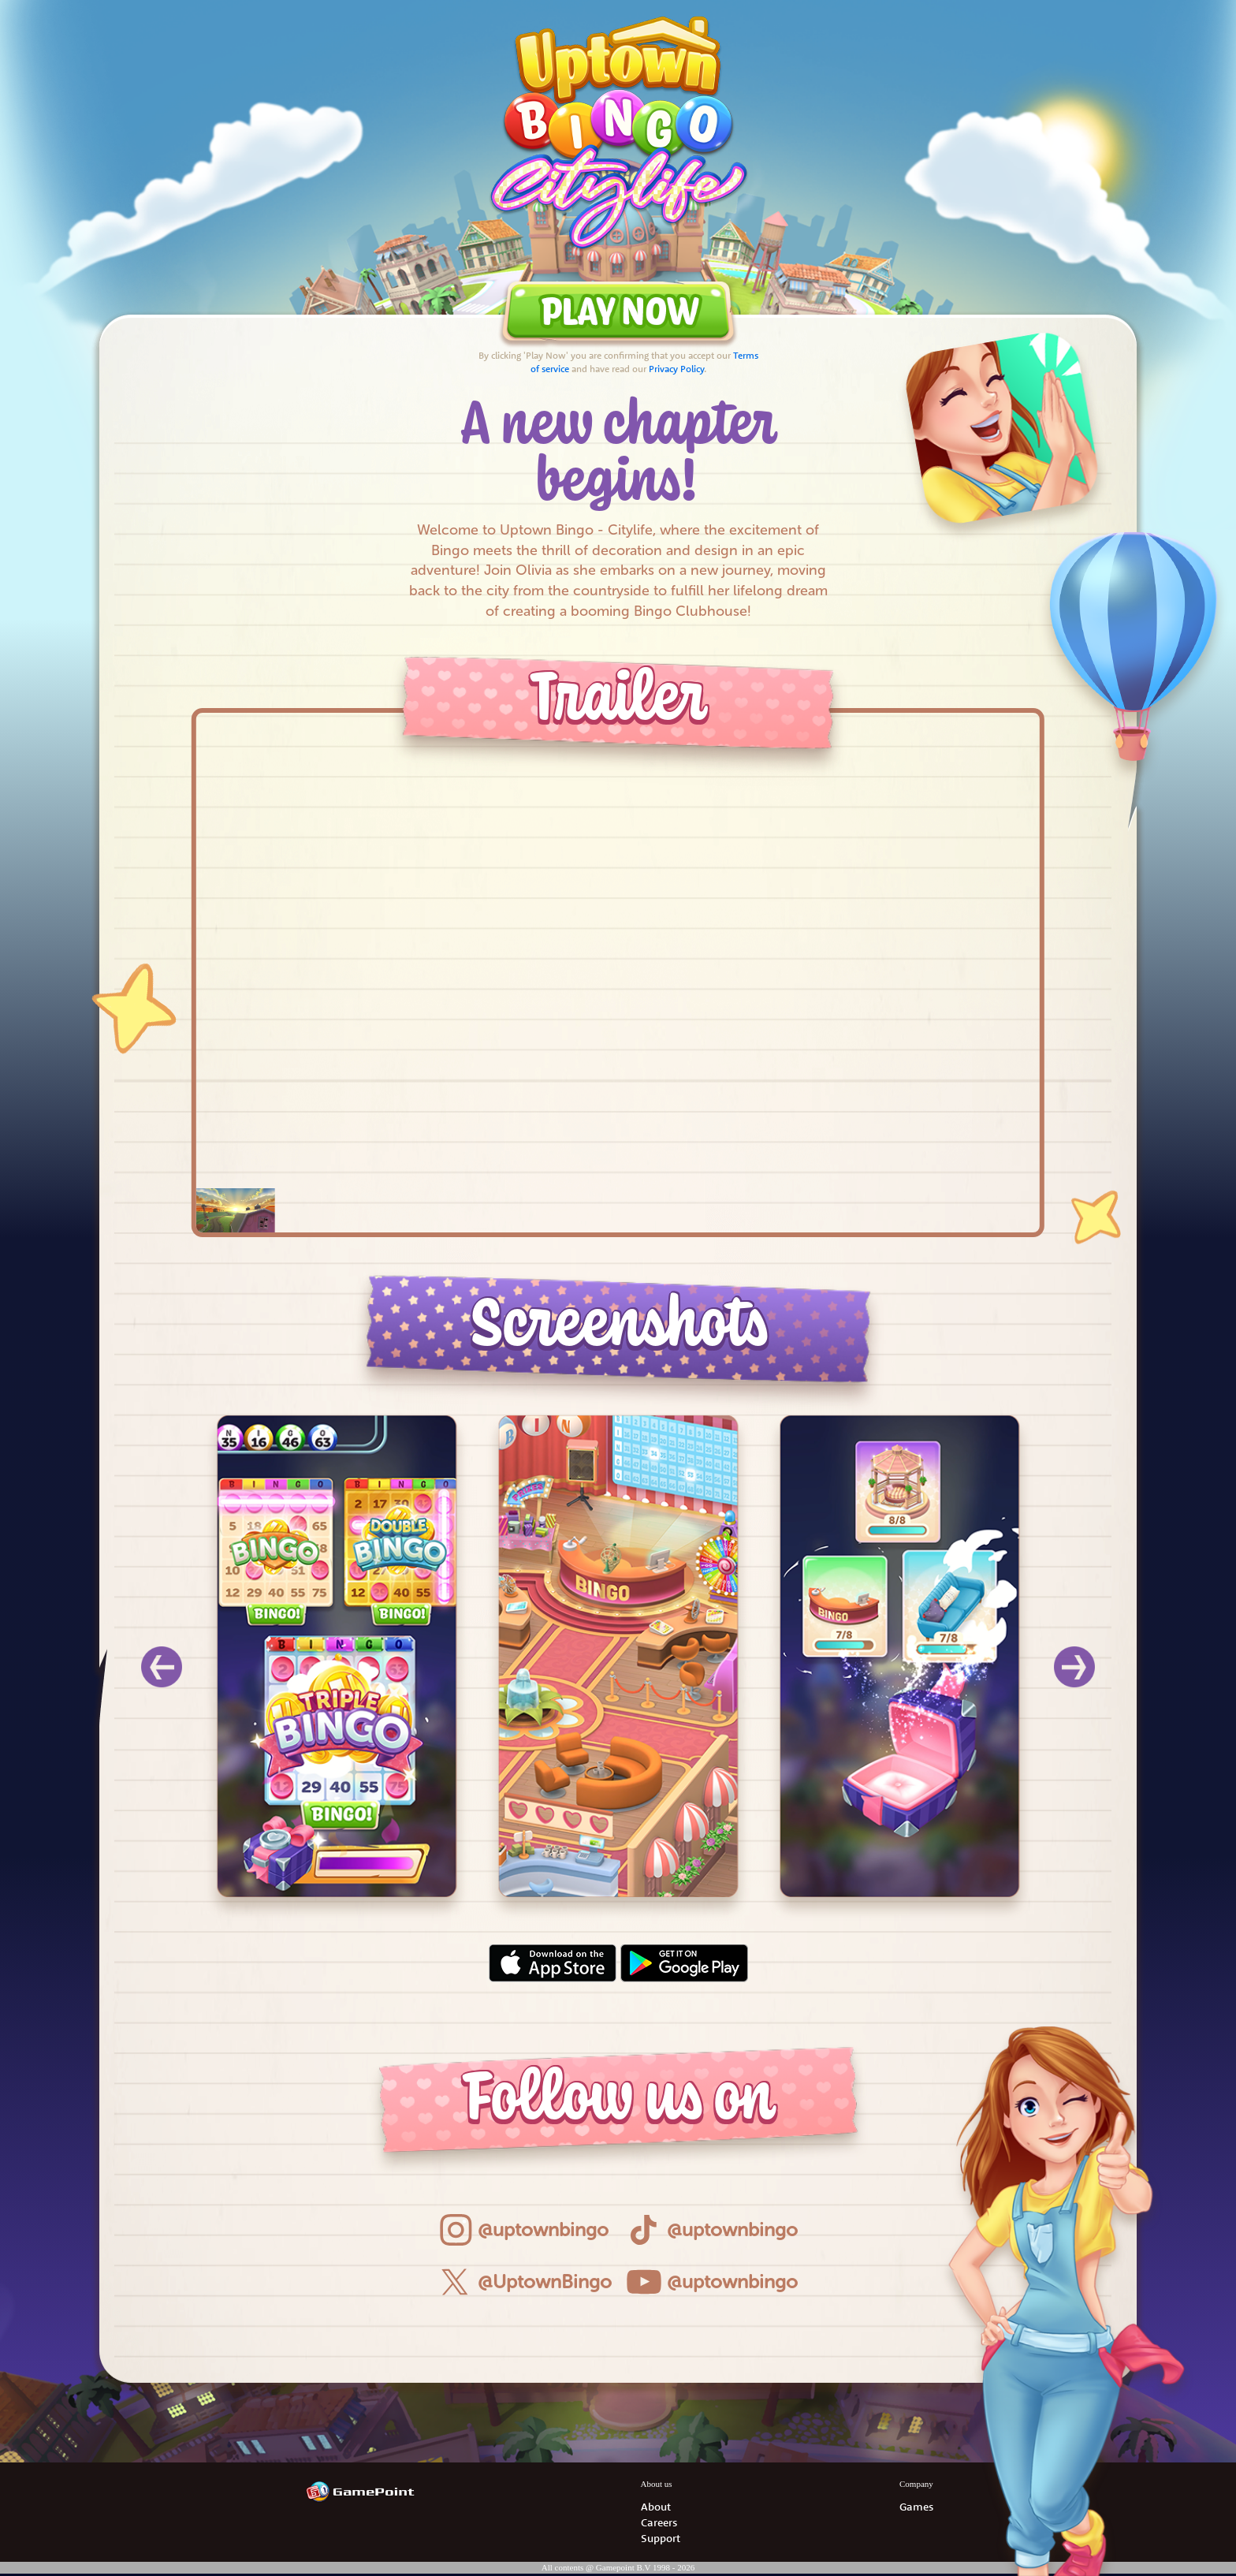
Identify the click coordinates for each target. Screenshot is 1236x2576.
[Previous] (161, 1666)
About (656, 2507)
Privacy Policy (676, 369)
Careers (659, 2522)
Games (916, 2507)
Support (660, 2538)
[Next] (1074, 1666)
